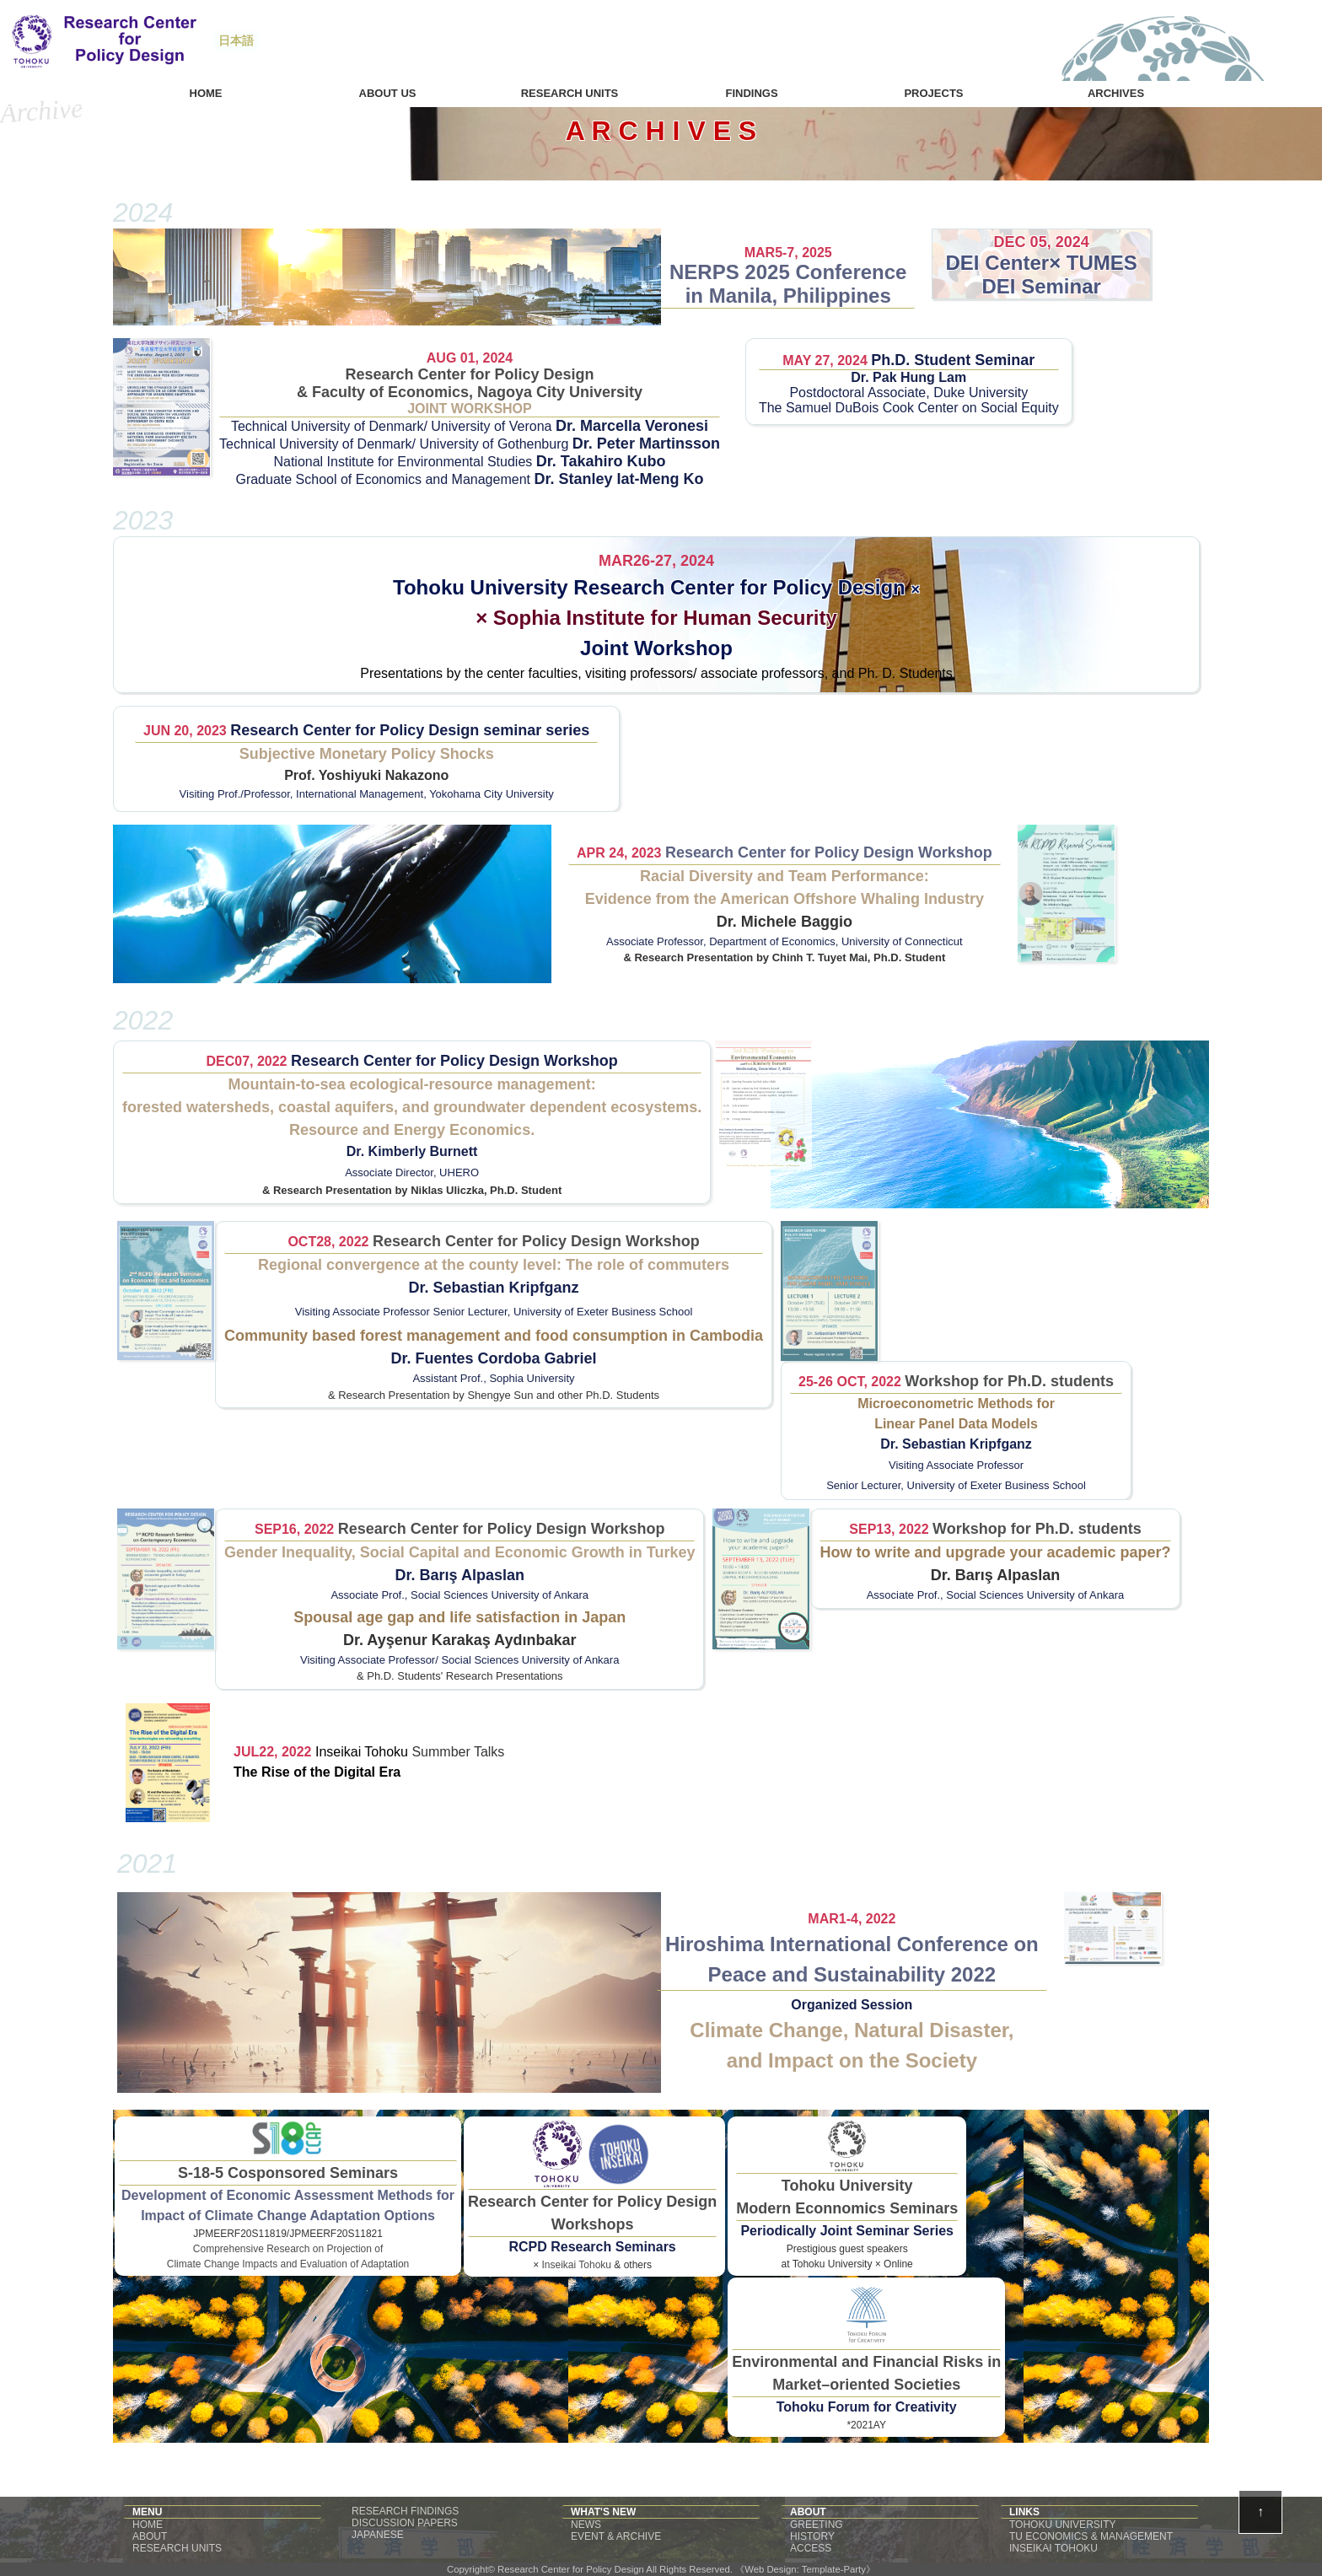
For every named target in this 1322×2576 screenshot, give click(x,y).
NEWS (586, 2524)
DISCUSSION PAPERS (405, 2523)
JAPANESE (378, 2535)
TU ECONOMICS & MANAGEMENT (1091, 2536)
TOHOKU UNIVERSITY (1062, 2524)
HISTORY (812, 2536)
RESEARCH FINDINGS (405, 2511)
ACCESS (810, 2548)
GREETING (816, 2524)
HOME (147, 2524)
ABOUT (149, 2536)
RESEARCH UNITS (177, 2548)
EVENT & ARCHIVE (616, 2536)
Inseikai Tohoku (363, 1752)
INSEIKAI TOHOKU (1053, 2548)
